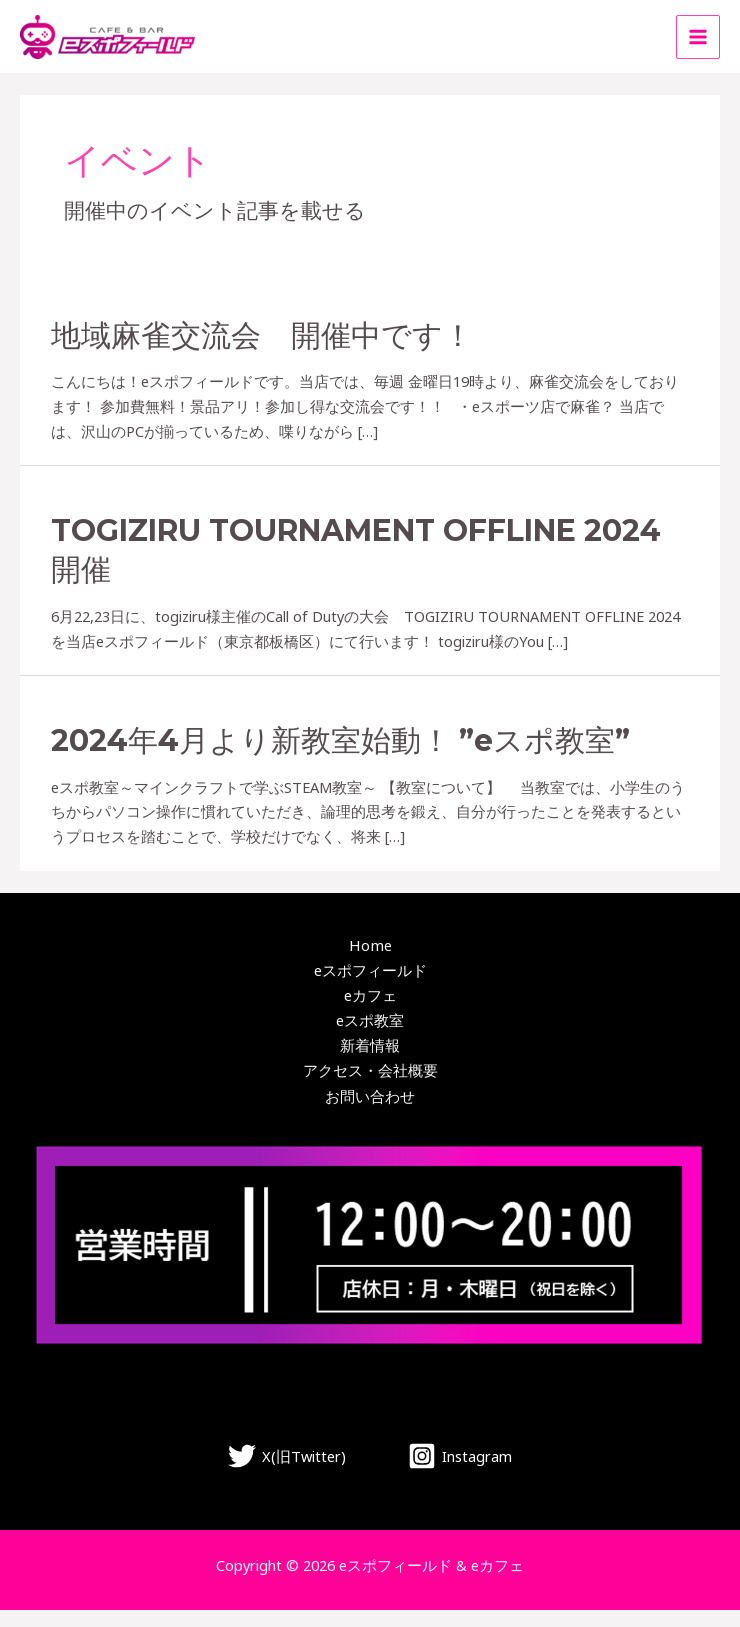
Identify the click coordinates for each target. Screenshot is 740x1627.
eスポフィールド (370, 988)
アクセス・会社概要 (370, 1088)
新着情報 (370, 1063)
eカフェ (370, 1013)
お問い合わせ (370, 1112)
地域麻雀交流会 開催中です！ (262, 353)
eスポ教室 (370, 1038)
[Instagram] (460, 1473)
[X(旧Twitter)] (287, 1473)
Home (370, 964)
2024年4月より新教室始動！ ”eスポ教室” (340, 759)
